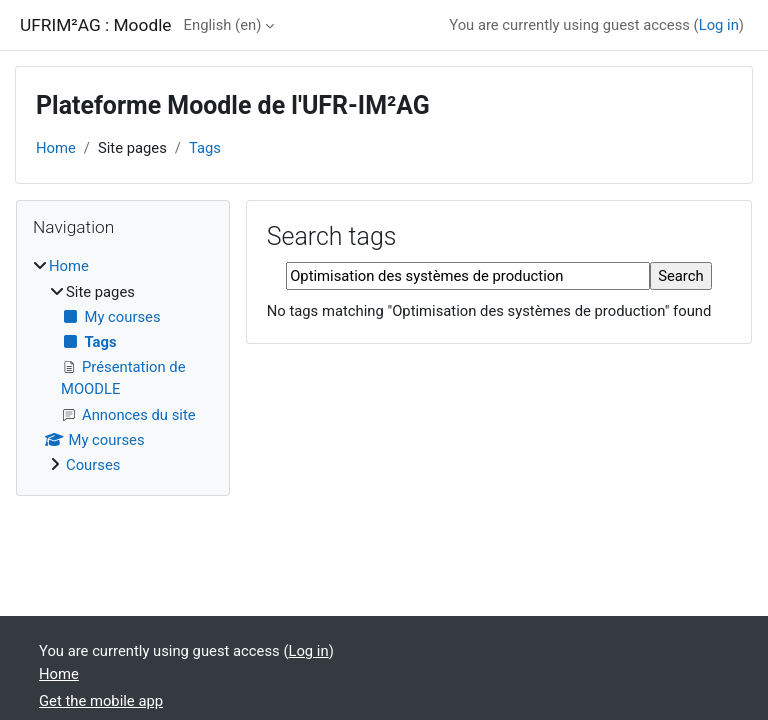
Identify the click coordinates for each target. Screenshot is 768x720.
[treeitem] (123, 365)
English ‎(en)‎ (223, 25)
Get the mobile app (101, 701)
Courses (93, 465)
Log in (719, 25)
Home (56, 148)
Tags (205, 148)
